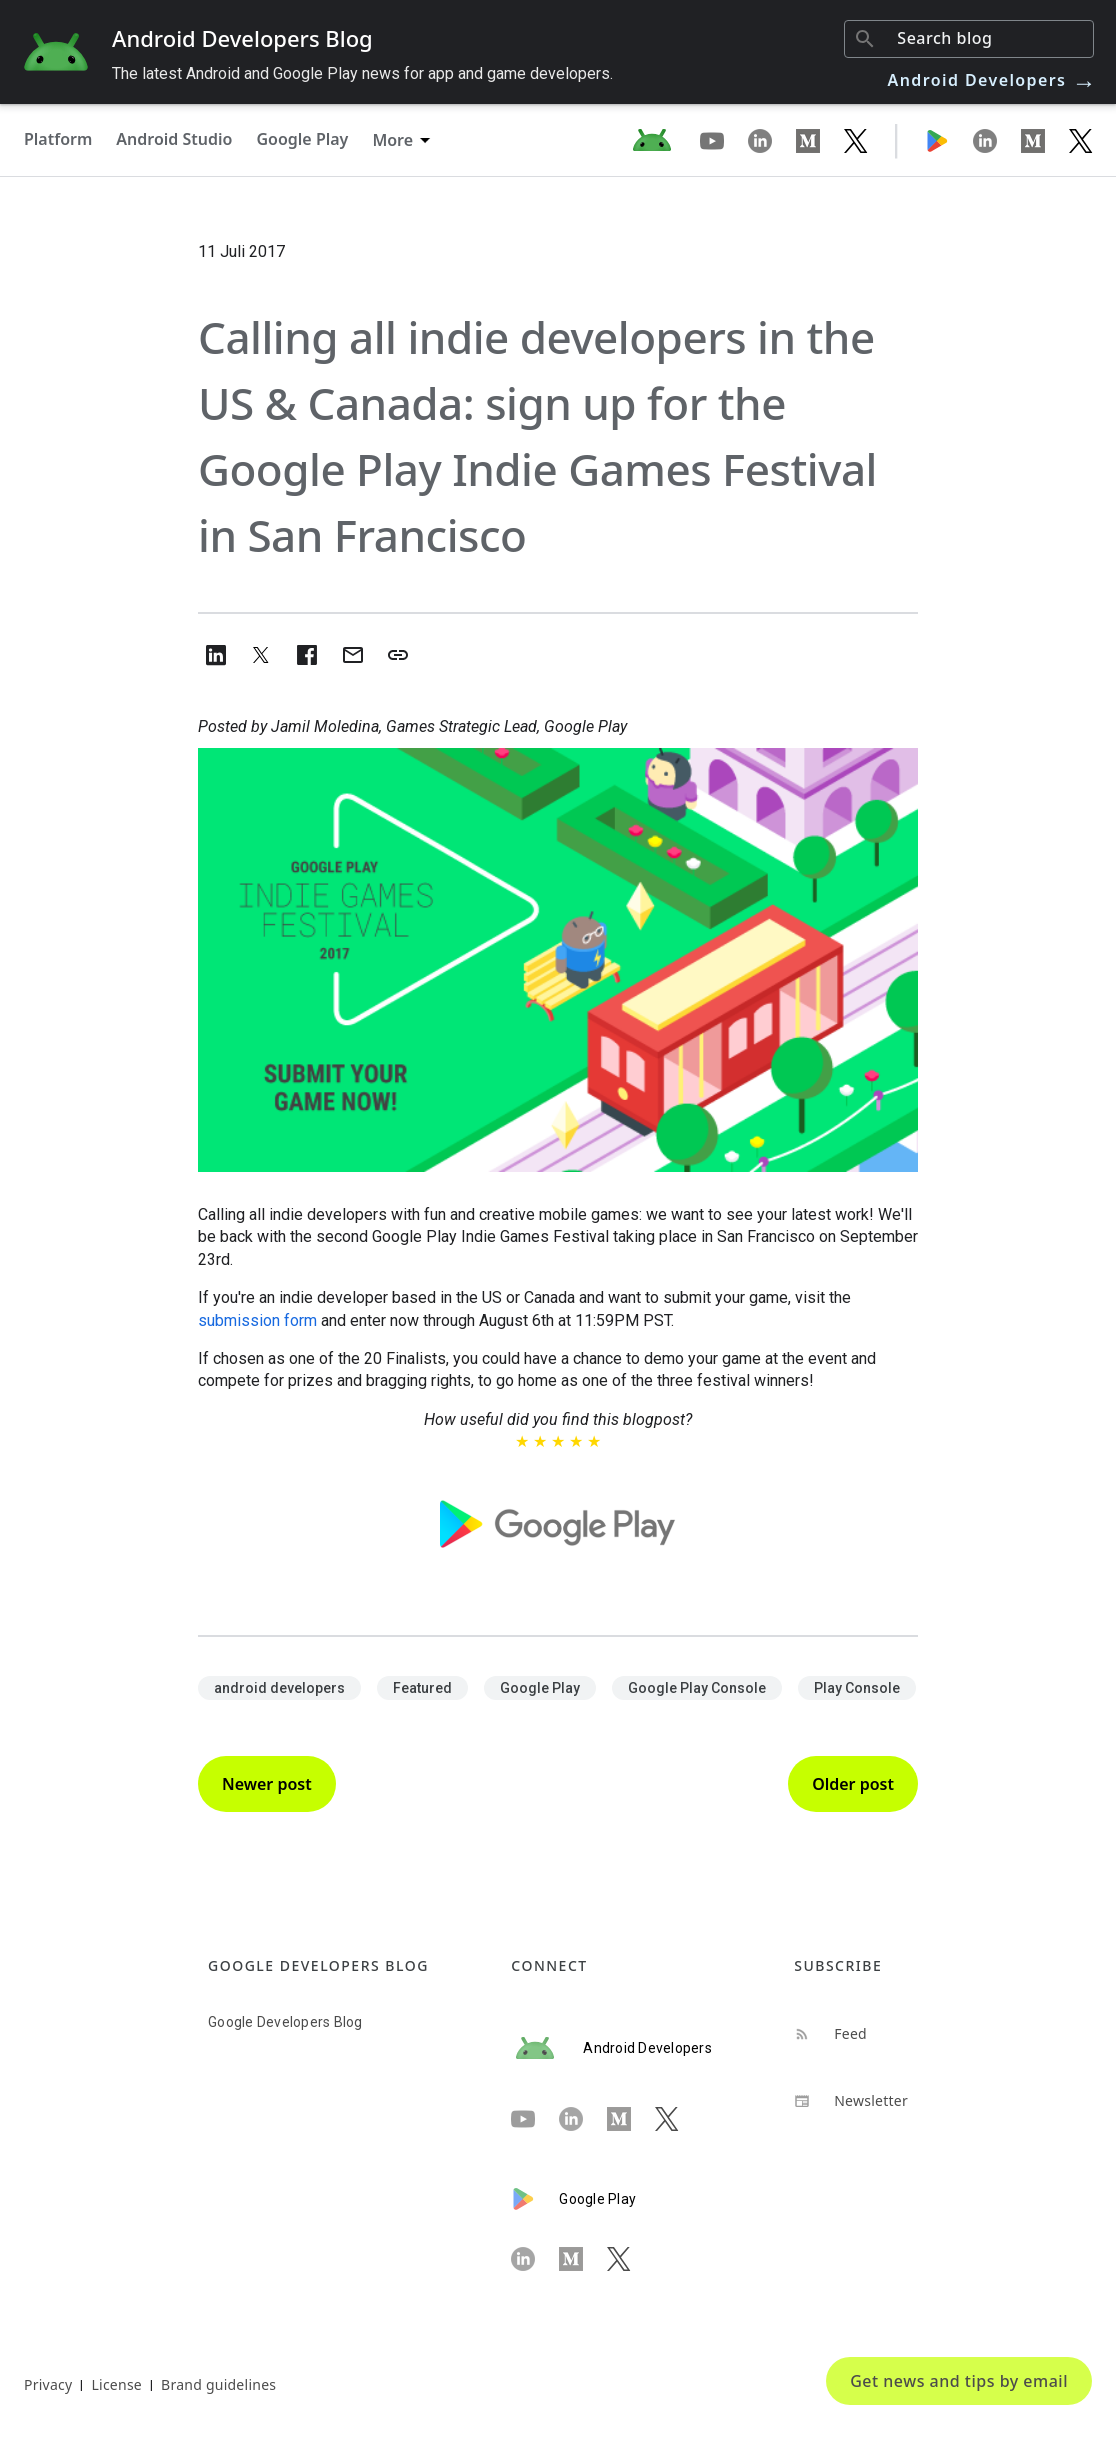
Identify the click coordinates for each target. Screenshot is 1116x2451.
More (392, 140)
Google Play (302, 139)
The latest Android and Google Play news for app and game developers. (362, 73)
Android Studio (174, 139)
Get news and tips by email (959, 2381)
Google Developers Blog (285, 2022)
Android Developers (993, 80)
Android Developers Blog (242, 38)
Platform (58, 139)
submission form (257, 1320)
